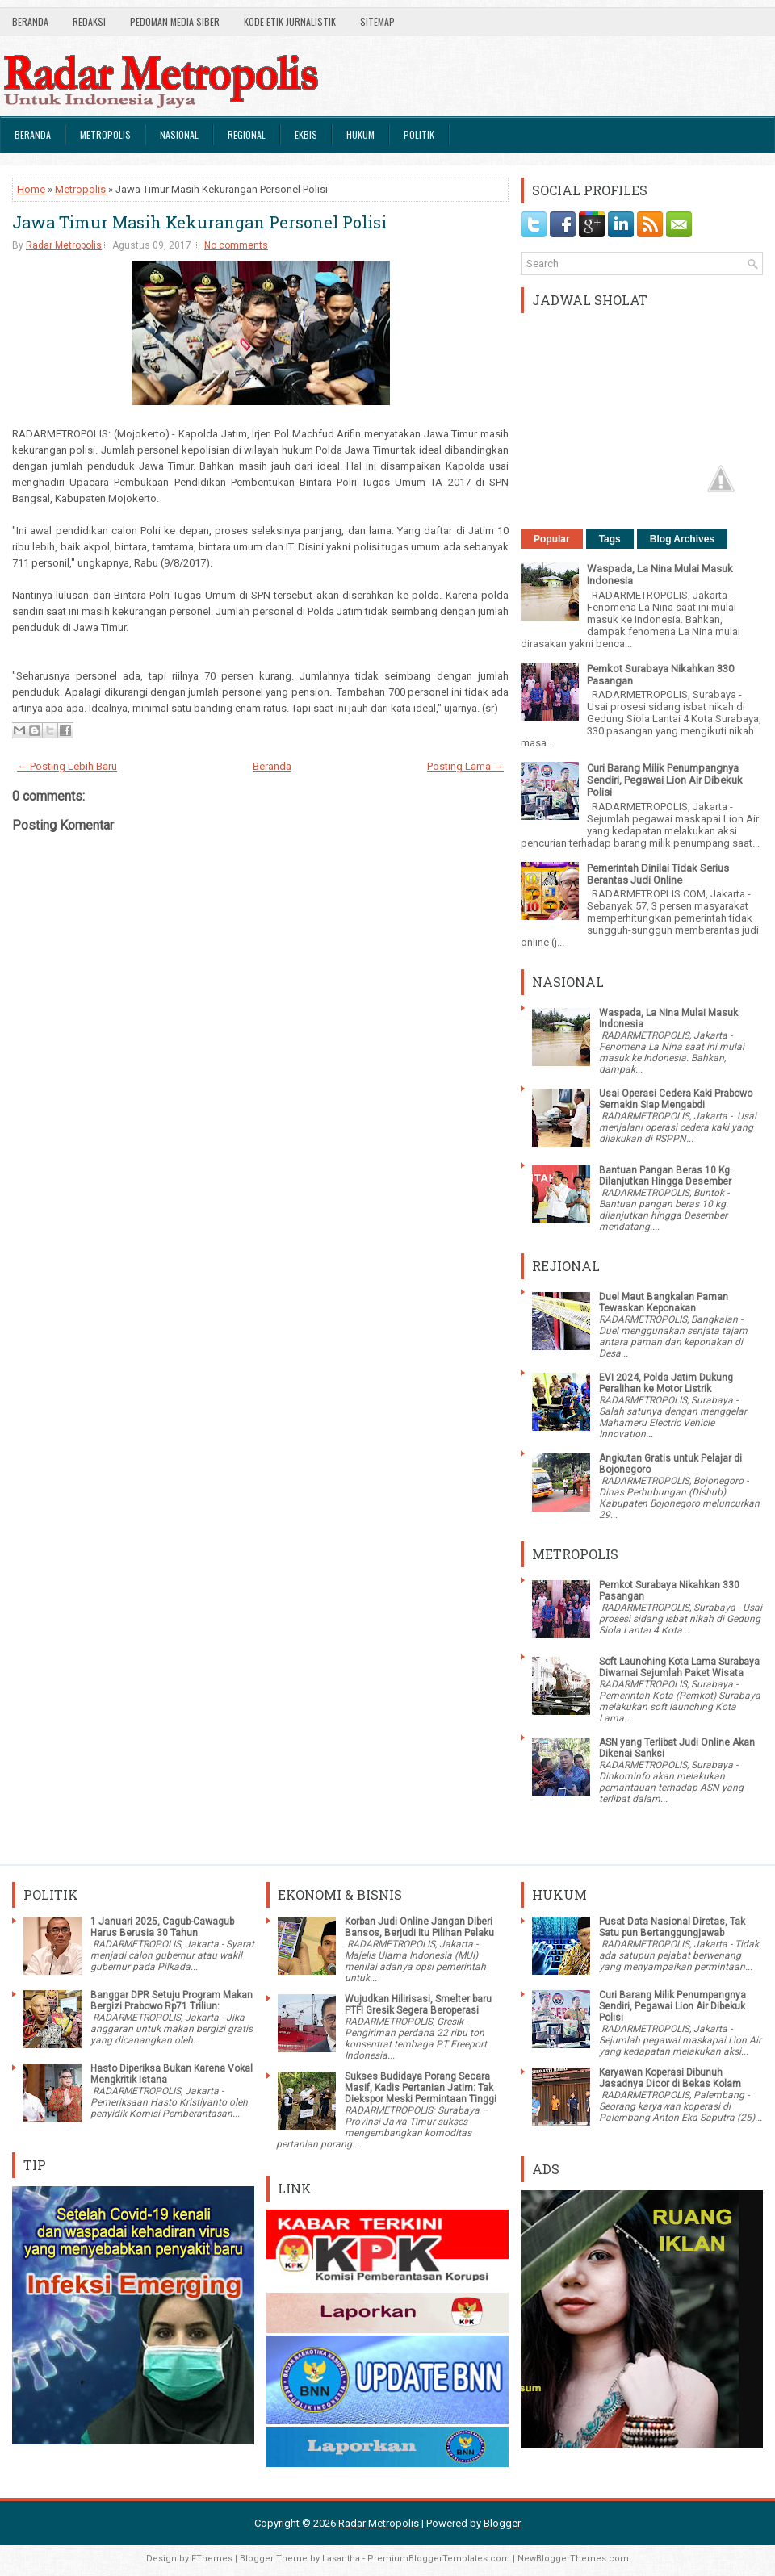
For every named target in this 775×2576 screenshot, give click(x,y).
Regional (247, 134)
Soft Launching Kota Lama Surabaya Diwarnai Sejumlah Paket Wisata (679, 1667)
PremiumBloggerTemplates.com (438, 2558)
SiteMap (377, 21)
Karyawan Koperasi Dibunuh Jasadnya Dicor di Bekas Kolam (670, 2078)
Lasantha (341, 2558)
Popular (552, 539)
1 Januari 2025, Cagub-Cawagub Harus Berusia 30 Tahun (162, 1927)
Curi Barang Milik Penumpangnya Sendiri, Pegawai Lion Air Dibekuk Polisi (665, 780)
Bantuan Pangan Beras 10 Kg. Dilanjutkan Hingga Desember (665, 1176)
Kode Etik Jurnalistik (290, 21)
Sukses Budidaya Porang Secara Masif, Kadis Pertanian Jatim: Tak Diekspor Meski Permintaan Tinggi (420, 2088)
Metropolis (105, 134)
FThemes (211, 2558)
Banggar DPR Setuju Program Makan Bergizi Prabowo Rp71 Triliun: (171, 2000)
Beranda (30, 21)
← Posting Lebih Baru (67, 766)
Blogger (502, 2523)
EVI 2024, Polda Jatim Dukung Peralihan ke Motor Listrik (666, 1383)
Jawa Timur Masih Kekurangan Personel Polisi (199, 222)
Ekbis (306, 134)
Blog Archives (682, 539)
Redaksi (89, 21)
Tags (610, 539)
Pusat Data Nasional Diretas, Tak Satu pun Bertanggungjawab (672, 1927)
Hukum (360, 134)
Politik (419, 134)
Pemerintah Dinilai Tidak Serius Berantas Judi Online (658, 874)
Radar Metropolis (64, 245)
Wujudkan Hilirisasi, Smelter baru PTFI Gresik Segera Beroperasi (418, 2004)
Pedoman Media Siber (175, 21)
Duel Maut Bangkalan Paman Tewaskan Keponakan (663, 1302)
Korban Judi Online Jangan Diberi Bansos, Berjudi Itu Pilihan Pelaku (419, 1927)
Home (31, 189)
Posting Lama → (465, 766)
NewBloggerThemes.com (573, 2558)
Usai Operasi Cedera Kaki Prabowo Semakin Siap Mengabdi (675, 1099)
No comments (236, 245)
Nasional (179, 134)
